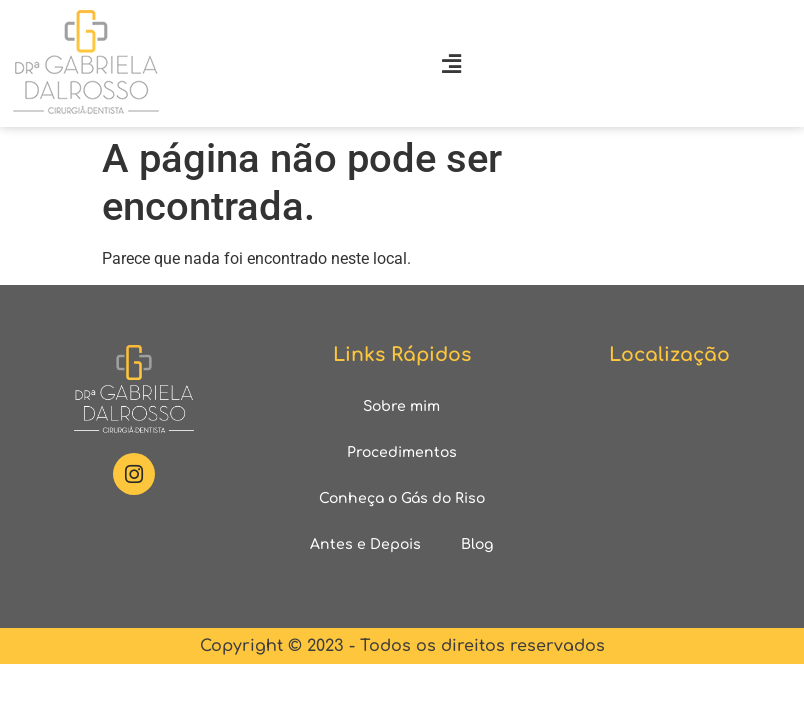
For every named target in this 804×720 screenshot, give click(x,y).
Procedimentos (402, 452)
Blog (477, 544)
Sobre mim (401, 406)
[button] (452, 63)
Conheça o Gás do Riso (402, 498)
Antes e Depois (365, 544)
